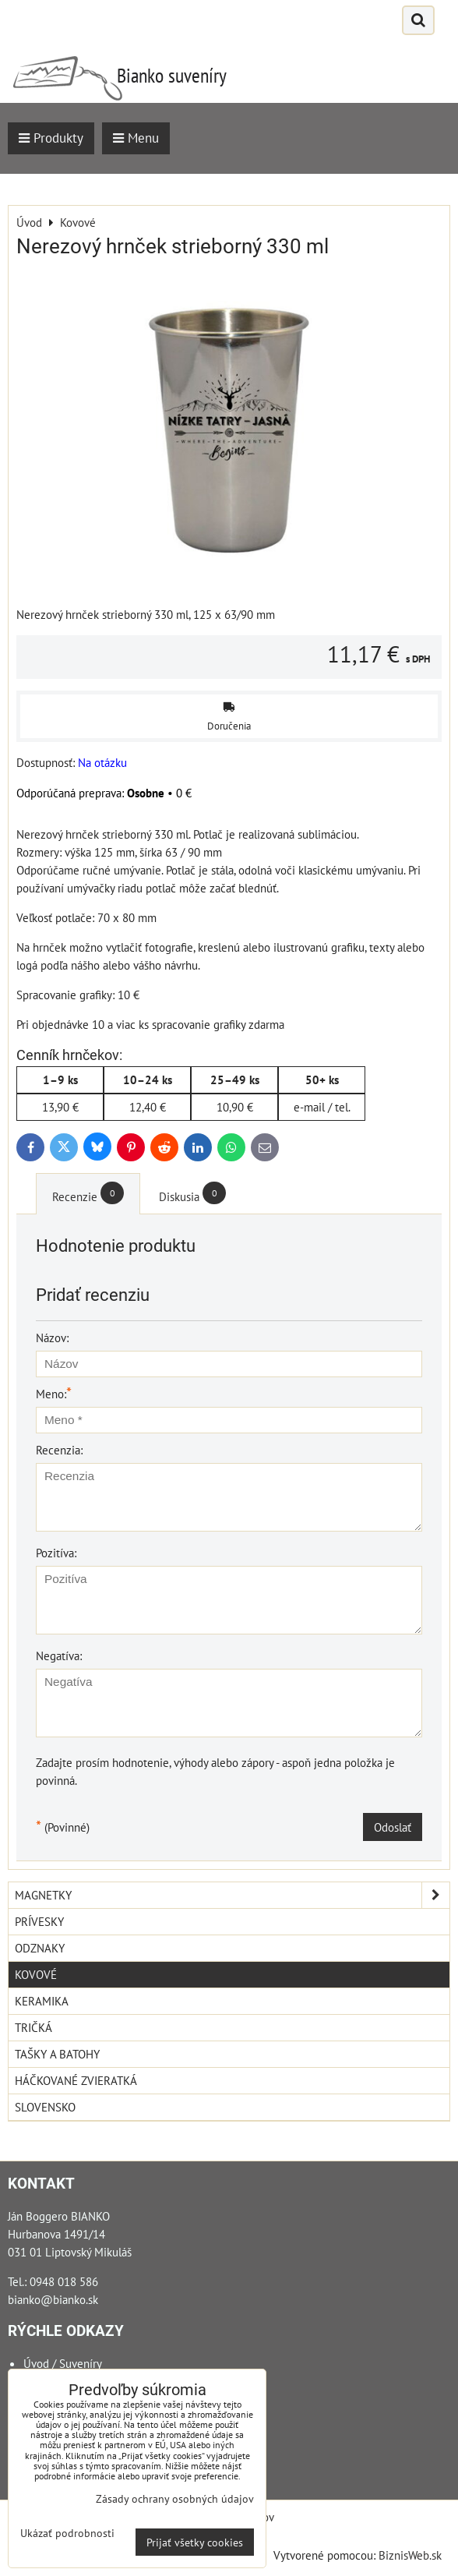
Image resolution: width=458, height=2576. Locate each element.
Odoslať (392, 1827)
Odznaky (40, 1948)
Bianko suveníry (172, 75)
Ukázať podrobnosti (67, 2533)
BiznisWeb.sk (410, 2555)
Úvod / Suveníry (62, 2363)
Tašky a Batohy (57, 2054)
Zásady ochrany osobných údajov (175, 2498)
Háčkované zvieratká (76, 2080)
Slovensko (45, 2107)
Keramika (42, 2001)
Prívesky (39, 1921)
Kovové (36, 1974)
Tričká (33, 2027)
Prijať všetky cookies (194, 2542)
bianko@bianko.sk (53, 2299)
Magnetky (232, 1895)
